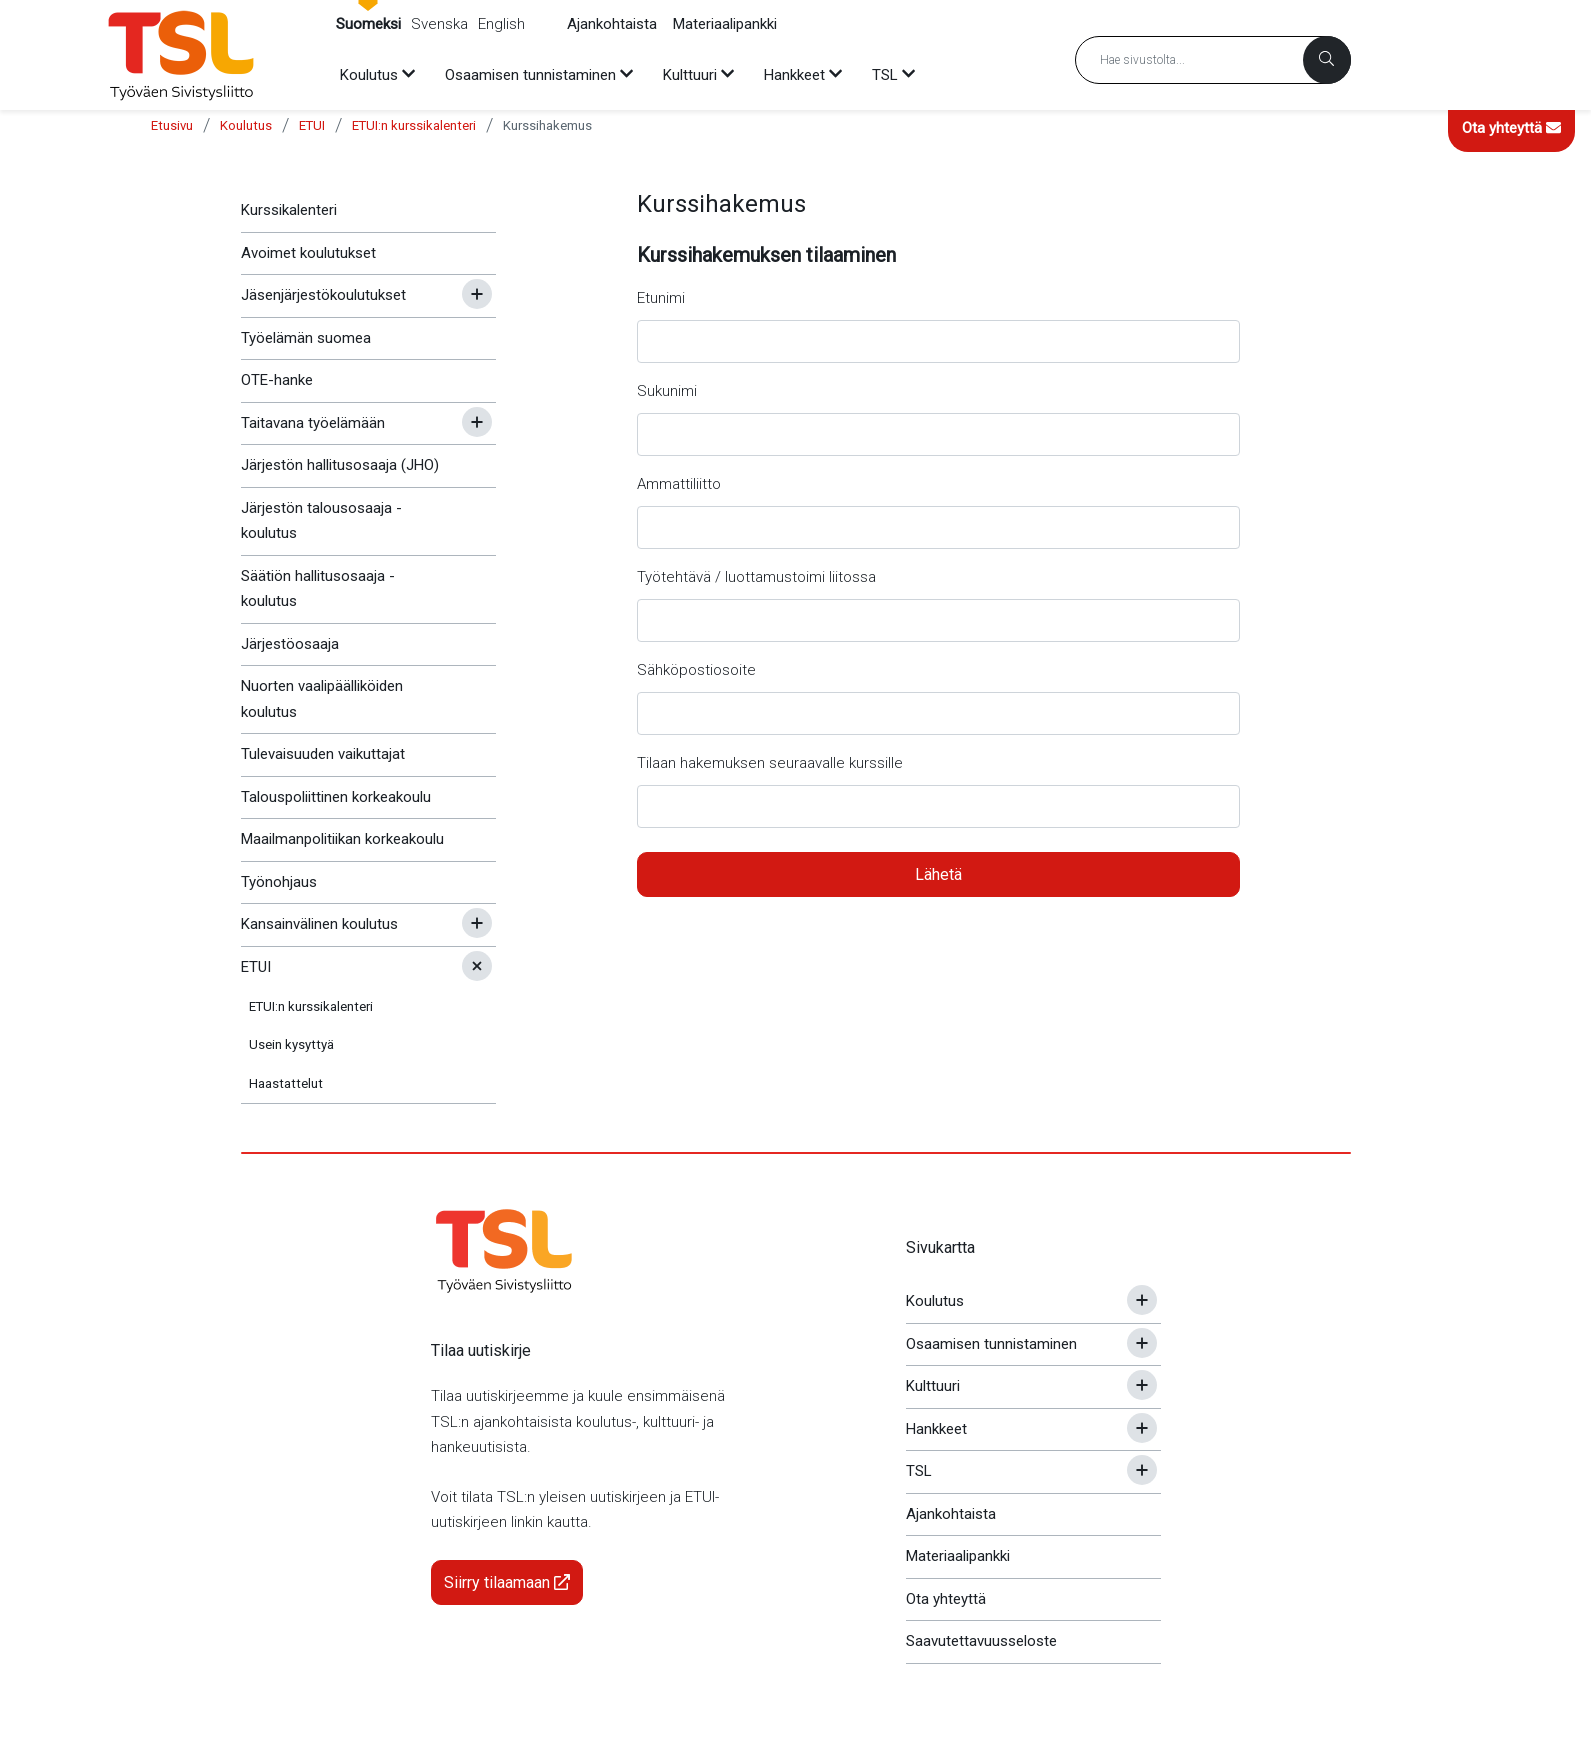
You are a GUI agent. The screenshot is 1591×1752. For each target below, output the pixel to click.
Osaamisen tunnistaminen (991, 1344)
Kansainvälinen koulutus (319, 924)
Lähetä (938, 874)
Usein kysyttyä (291, 1044)
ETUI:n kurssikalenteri (414, 125)
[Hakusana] (1213, 60)
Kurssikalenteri (289, 210)
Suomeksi (368, 24)
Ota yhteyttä (1511, 128)
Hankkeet (936, 1429)
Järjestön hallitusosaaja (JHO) (340, 465)
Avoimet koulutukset (308, 253)
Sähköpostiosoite (696, 670)
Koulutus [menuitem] (369, 75)
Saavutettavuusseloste (981, 1641)
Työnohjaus (279, 882)
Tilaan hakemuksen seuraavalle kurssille (770, 763)
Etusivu (172, 125)
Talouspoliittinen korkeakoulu (336, 797)
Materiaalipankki (725, 24)
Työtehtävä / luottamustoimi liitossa (756, 577)
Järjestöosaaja (290, 644)
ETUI (312, 125)
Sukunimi (667, 391)
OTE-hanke (277, 380)
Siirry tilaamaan (507, 1582)
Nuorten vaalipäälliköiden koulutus (322, 699)
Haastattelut (286, 1083)
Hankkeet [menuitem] (794, 75)
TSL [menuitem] (885, 75)
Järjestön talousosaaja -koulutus (321, 521)
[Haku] (1327, 60)
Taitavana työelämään (313, 423)
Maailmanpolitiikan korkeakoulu (342, 839)
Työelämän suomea (306, 338)
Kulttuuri (933, 1386)
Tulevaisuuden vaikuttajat (323, 754)
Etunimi (661, 298)
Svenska (439, 24)
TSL (919, 1471)
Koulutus (246, 125)
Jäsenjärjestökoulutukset (323, 295)
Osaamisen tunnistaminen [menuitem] (530, 75)
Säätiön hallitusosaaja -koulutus (318, 589)
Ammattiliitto (679, 484)
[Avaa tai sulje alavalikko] (477, 294)
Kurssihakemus (547, 125)
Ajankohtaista (612, 24)
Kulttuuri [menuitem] (690, 75)
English (501, 24)
